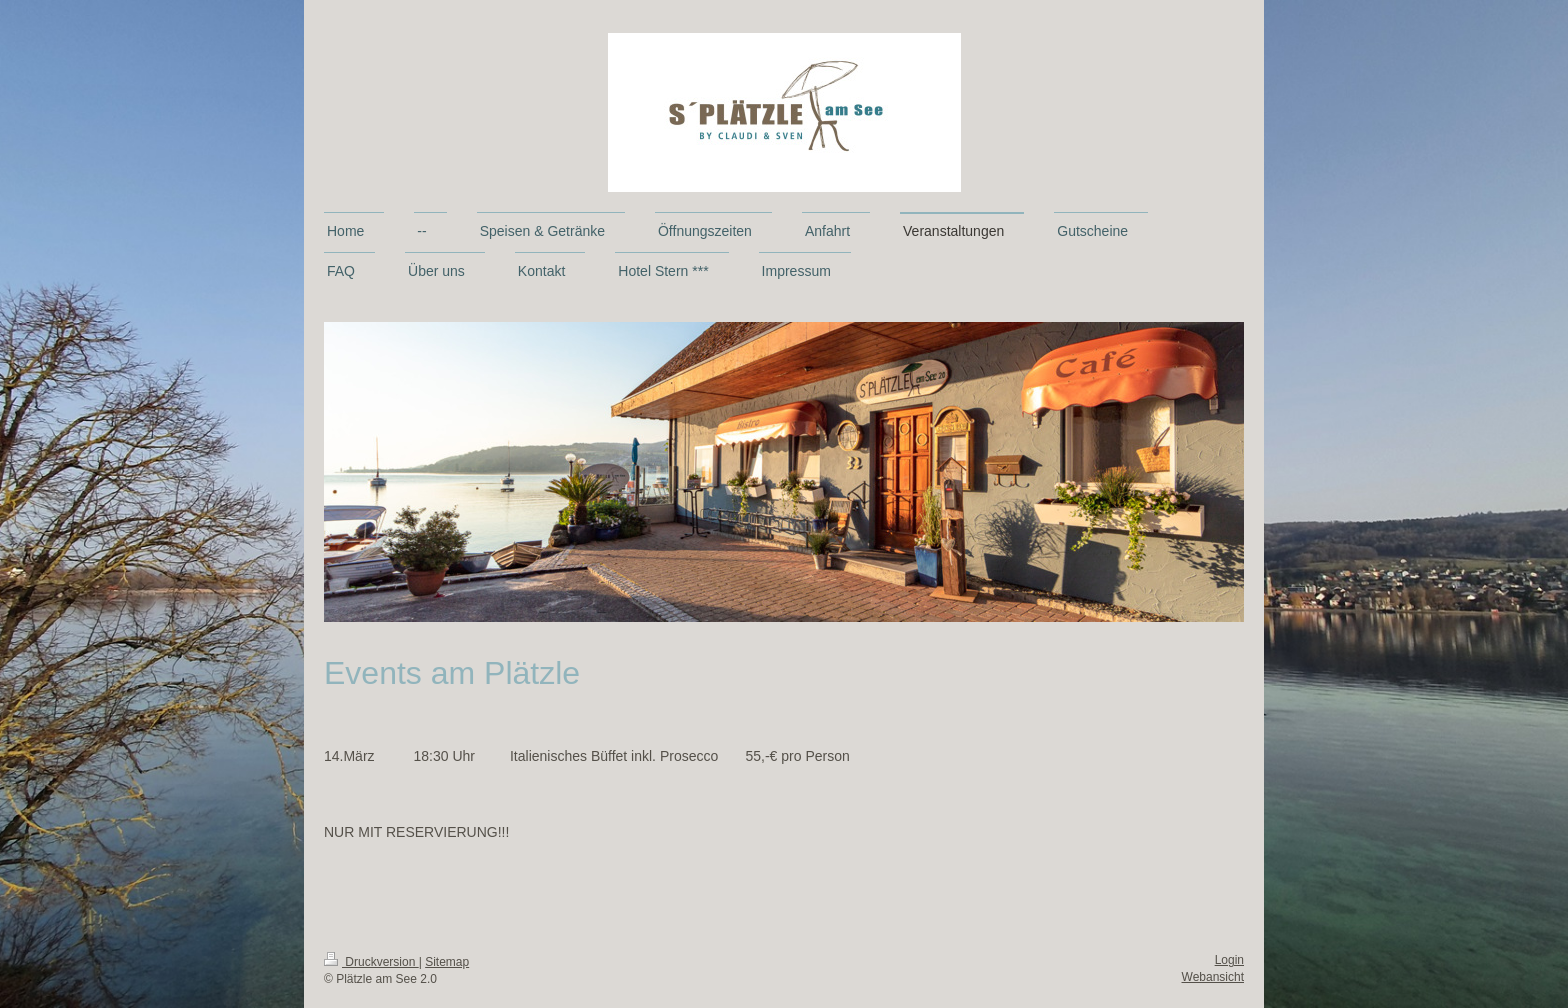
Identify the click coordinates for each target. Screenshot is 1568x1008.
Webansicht (1213, 977)
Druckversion (371, 962)
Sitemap (447, 962)
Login (1229, 960)
